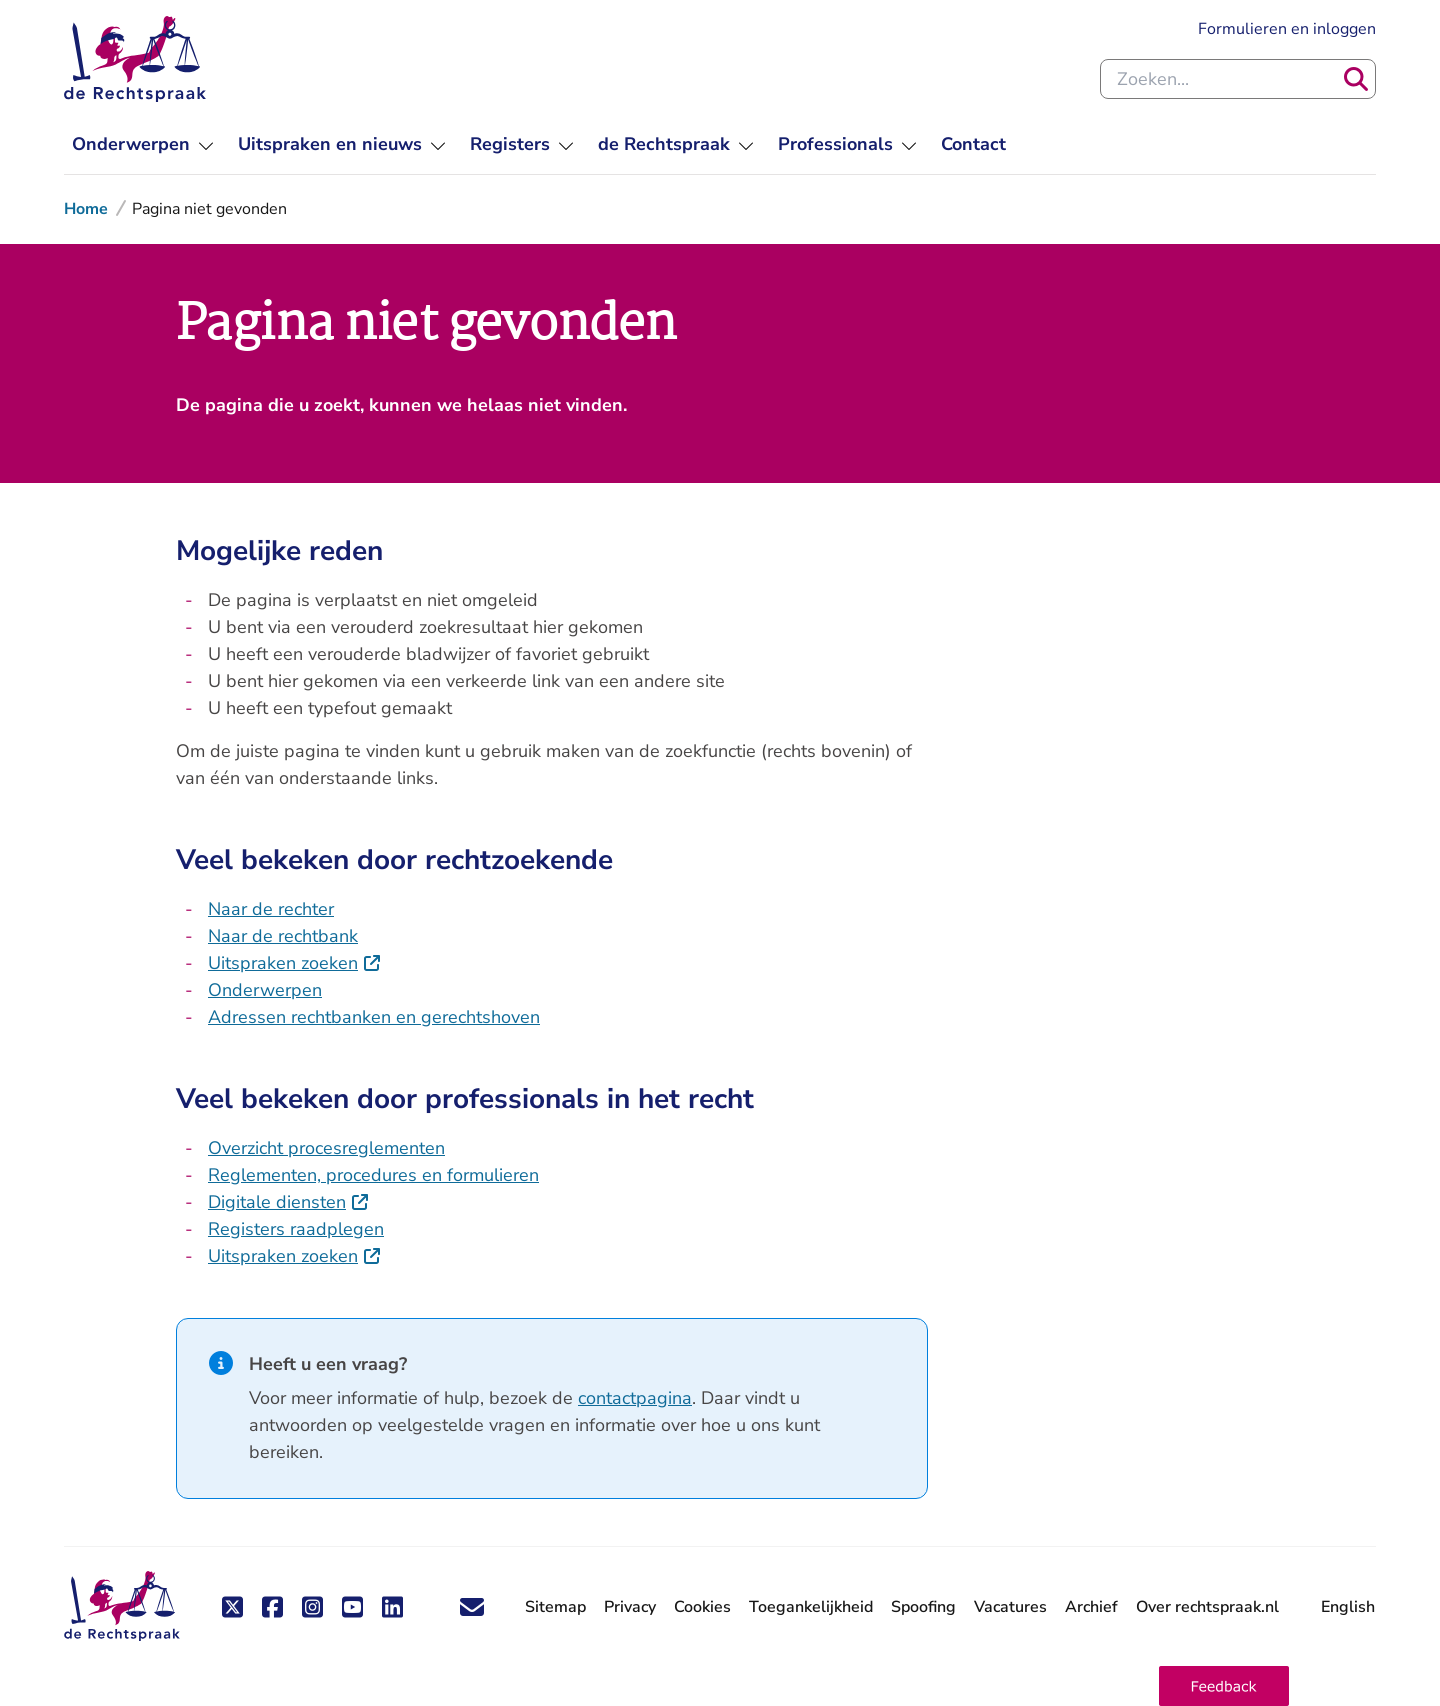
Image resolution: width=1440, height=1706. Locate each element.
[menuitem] (973, 144)
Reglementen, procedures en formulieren (373, 1175)
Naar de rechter (271, 909)
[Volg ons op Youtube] (352, 1607)
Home (86, 209)
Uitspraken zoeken (283, 963)
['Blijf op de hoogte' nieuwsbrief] (472, 1607)
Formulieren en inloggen (1287, 29)
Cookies (702, 1607)
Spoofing (923, 1607)
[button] (1224, 1686)
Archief (1091, 1607)
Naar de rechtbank (283, 936)
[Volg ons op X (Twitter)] (232, 1607)
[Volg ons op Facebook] (272, 1607)
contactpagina (635, 1398)
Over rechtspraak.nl (1207, 1607)
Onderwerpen (265, 990)
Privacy (630, 1607)
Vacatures (1010, 1607)
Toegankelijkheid (811, 1607)
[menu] (143, 144)
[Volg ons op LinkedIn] (392, 1607)
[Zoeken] (1356, 79)
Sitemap (555, 1607)
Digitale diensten (277, 1202)
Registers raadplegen (296, 1229)
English (1348, 1607)
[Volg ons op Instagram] (312, 1607)
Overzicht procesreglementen (326, 1148)
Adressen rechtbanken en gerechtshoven (374, 1017)
